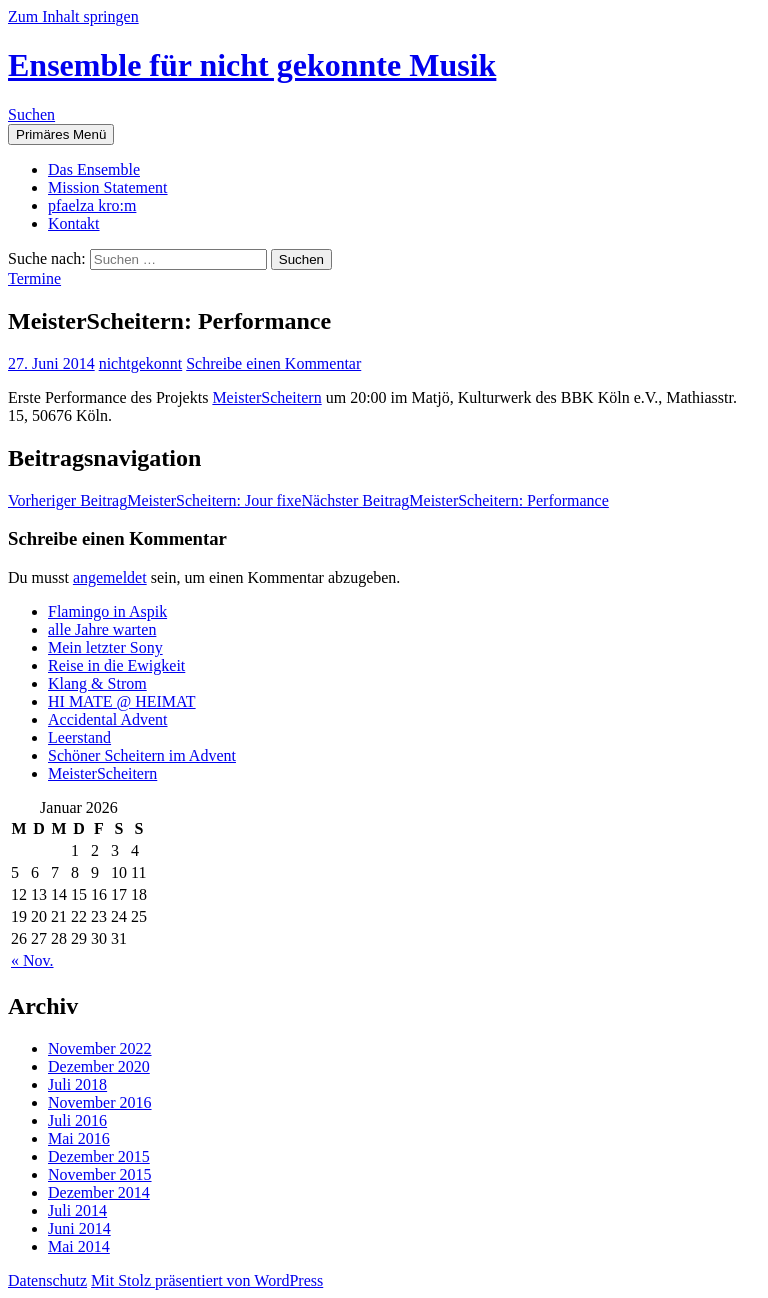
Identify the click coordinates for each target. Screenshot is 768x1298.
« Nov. (32, 960)
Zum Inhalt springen (73, 16)
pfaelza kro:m (92, 205)
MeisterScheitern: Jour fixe (154, 500)
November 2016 (100, 1102)
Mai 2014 (79, 1246)
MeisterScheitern (266, 397)
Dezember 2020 (99, 1066)
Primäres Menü (61, 134)
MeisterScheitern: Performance (454, 500)
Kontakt (74, 223)
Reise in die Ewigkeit (116, 665)
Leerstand (79, 737)
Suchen (31, 114)
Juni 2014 (79, 1228)
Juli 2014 (77, 1210)
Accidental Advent (108, 719)
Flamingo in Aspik (107, 611)
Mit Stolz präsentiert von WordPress (207, 1280)
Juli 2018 (77, 1084)
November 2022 (100, 1048)
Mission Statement (108, 187)
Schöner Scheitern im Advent (142, 755)
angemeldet (110, 577)
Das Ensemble (94, 169)
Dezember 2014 (99, 1192)
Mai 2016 (79, 1138)
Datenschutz (47, 1280)
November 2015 (100, 1174)
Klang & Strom (97, 683)
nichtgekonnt (141, 363)
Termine (34, 278)
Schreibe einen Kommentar (273, 363)
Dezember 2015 (99, 1156)
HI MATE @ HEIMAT (122, 701)
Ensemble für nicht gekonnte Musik (252, 65)
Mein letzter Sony (105, 647)
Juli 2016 (77, 1120)
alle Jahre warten (102, 629)
